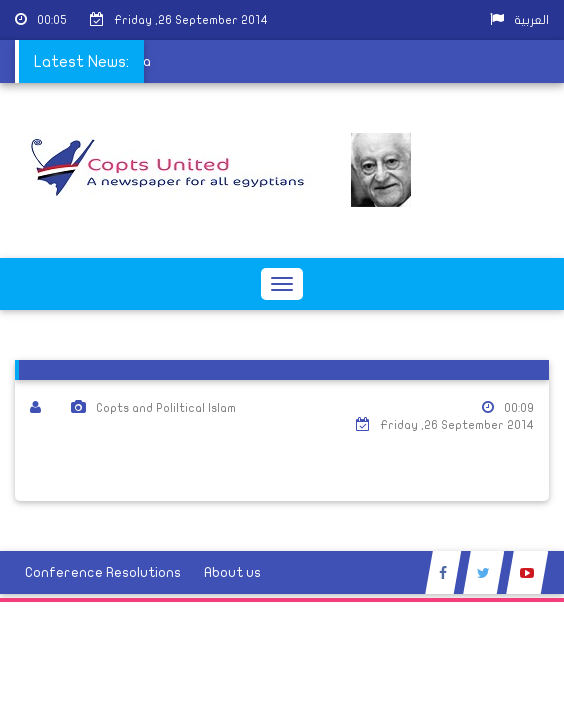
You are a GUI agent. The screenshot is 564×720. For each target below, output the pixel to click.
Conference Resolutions (103, 572)
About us (232, 572)
